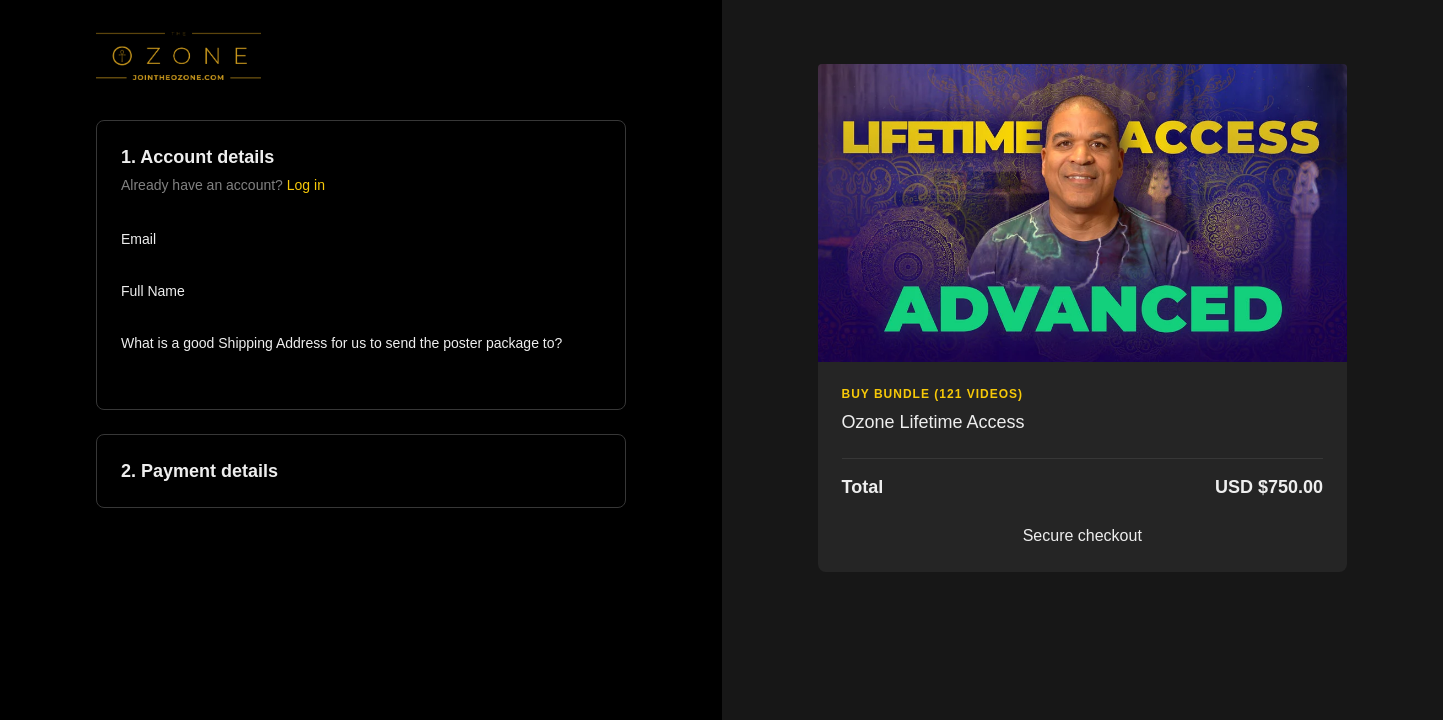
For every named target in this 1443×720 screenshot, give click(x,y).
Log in (306, 185)
